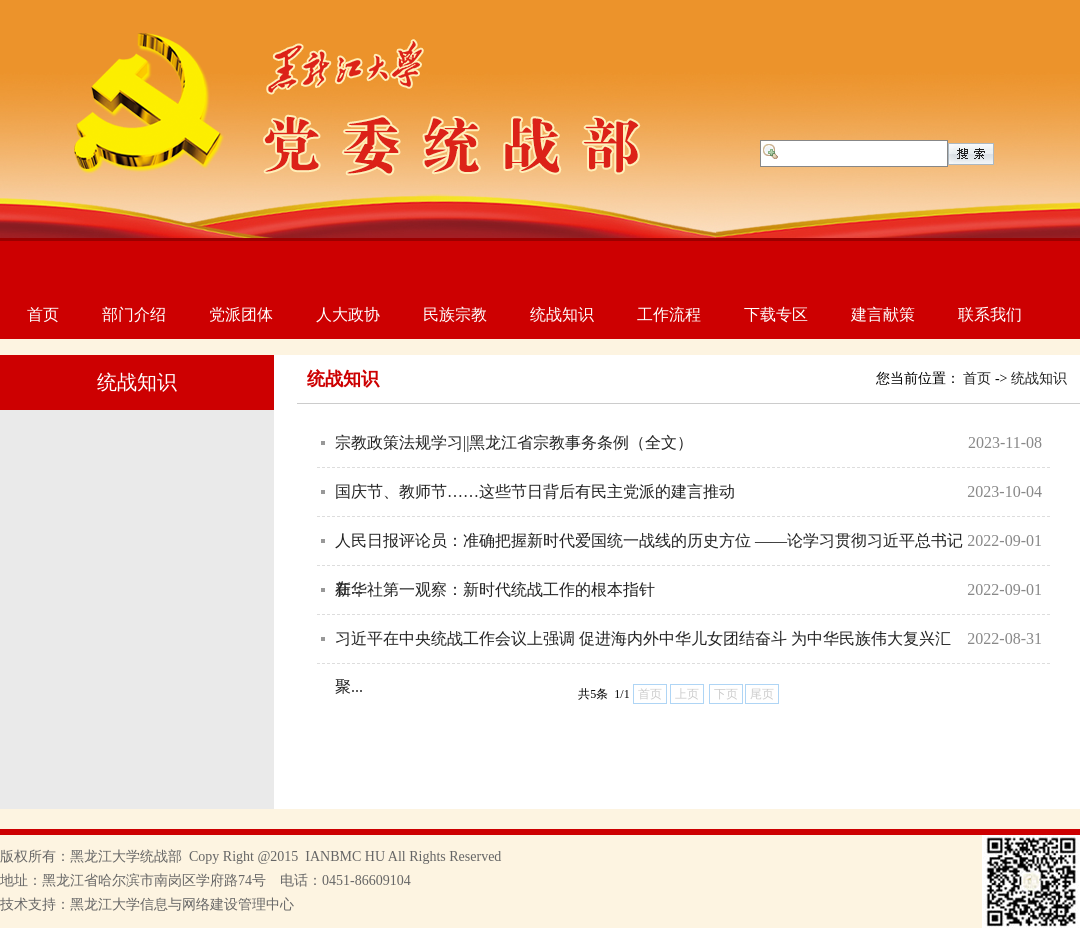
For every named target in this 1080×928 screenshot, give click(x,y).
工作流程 (669, 314)
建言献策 (883, 314)
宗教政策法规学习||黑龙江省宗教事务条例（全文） (514, 442)
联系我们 (990, 314)
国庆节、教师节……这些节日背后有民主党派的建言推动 (535, 491)
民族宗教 (455, 314)
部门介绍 (134, 314)
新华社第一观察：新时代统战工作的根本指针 (495, 589)
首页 (43, 314)
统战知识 (562, 314)
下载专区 (776, 314)
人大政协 (348, 314)
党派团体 (241, 314)
